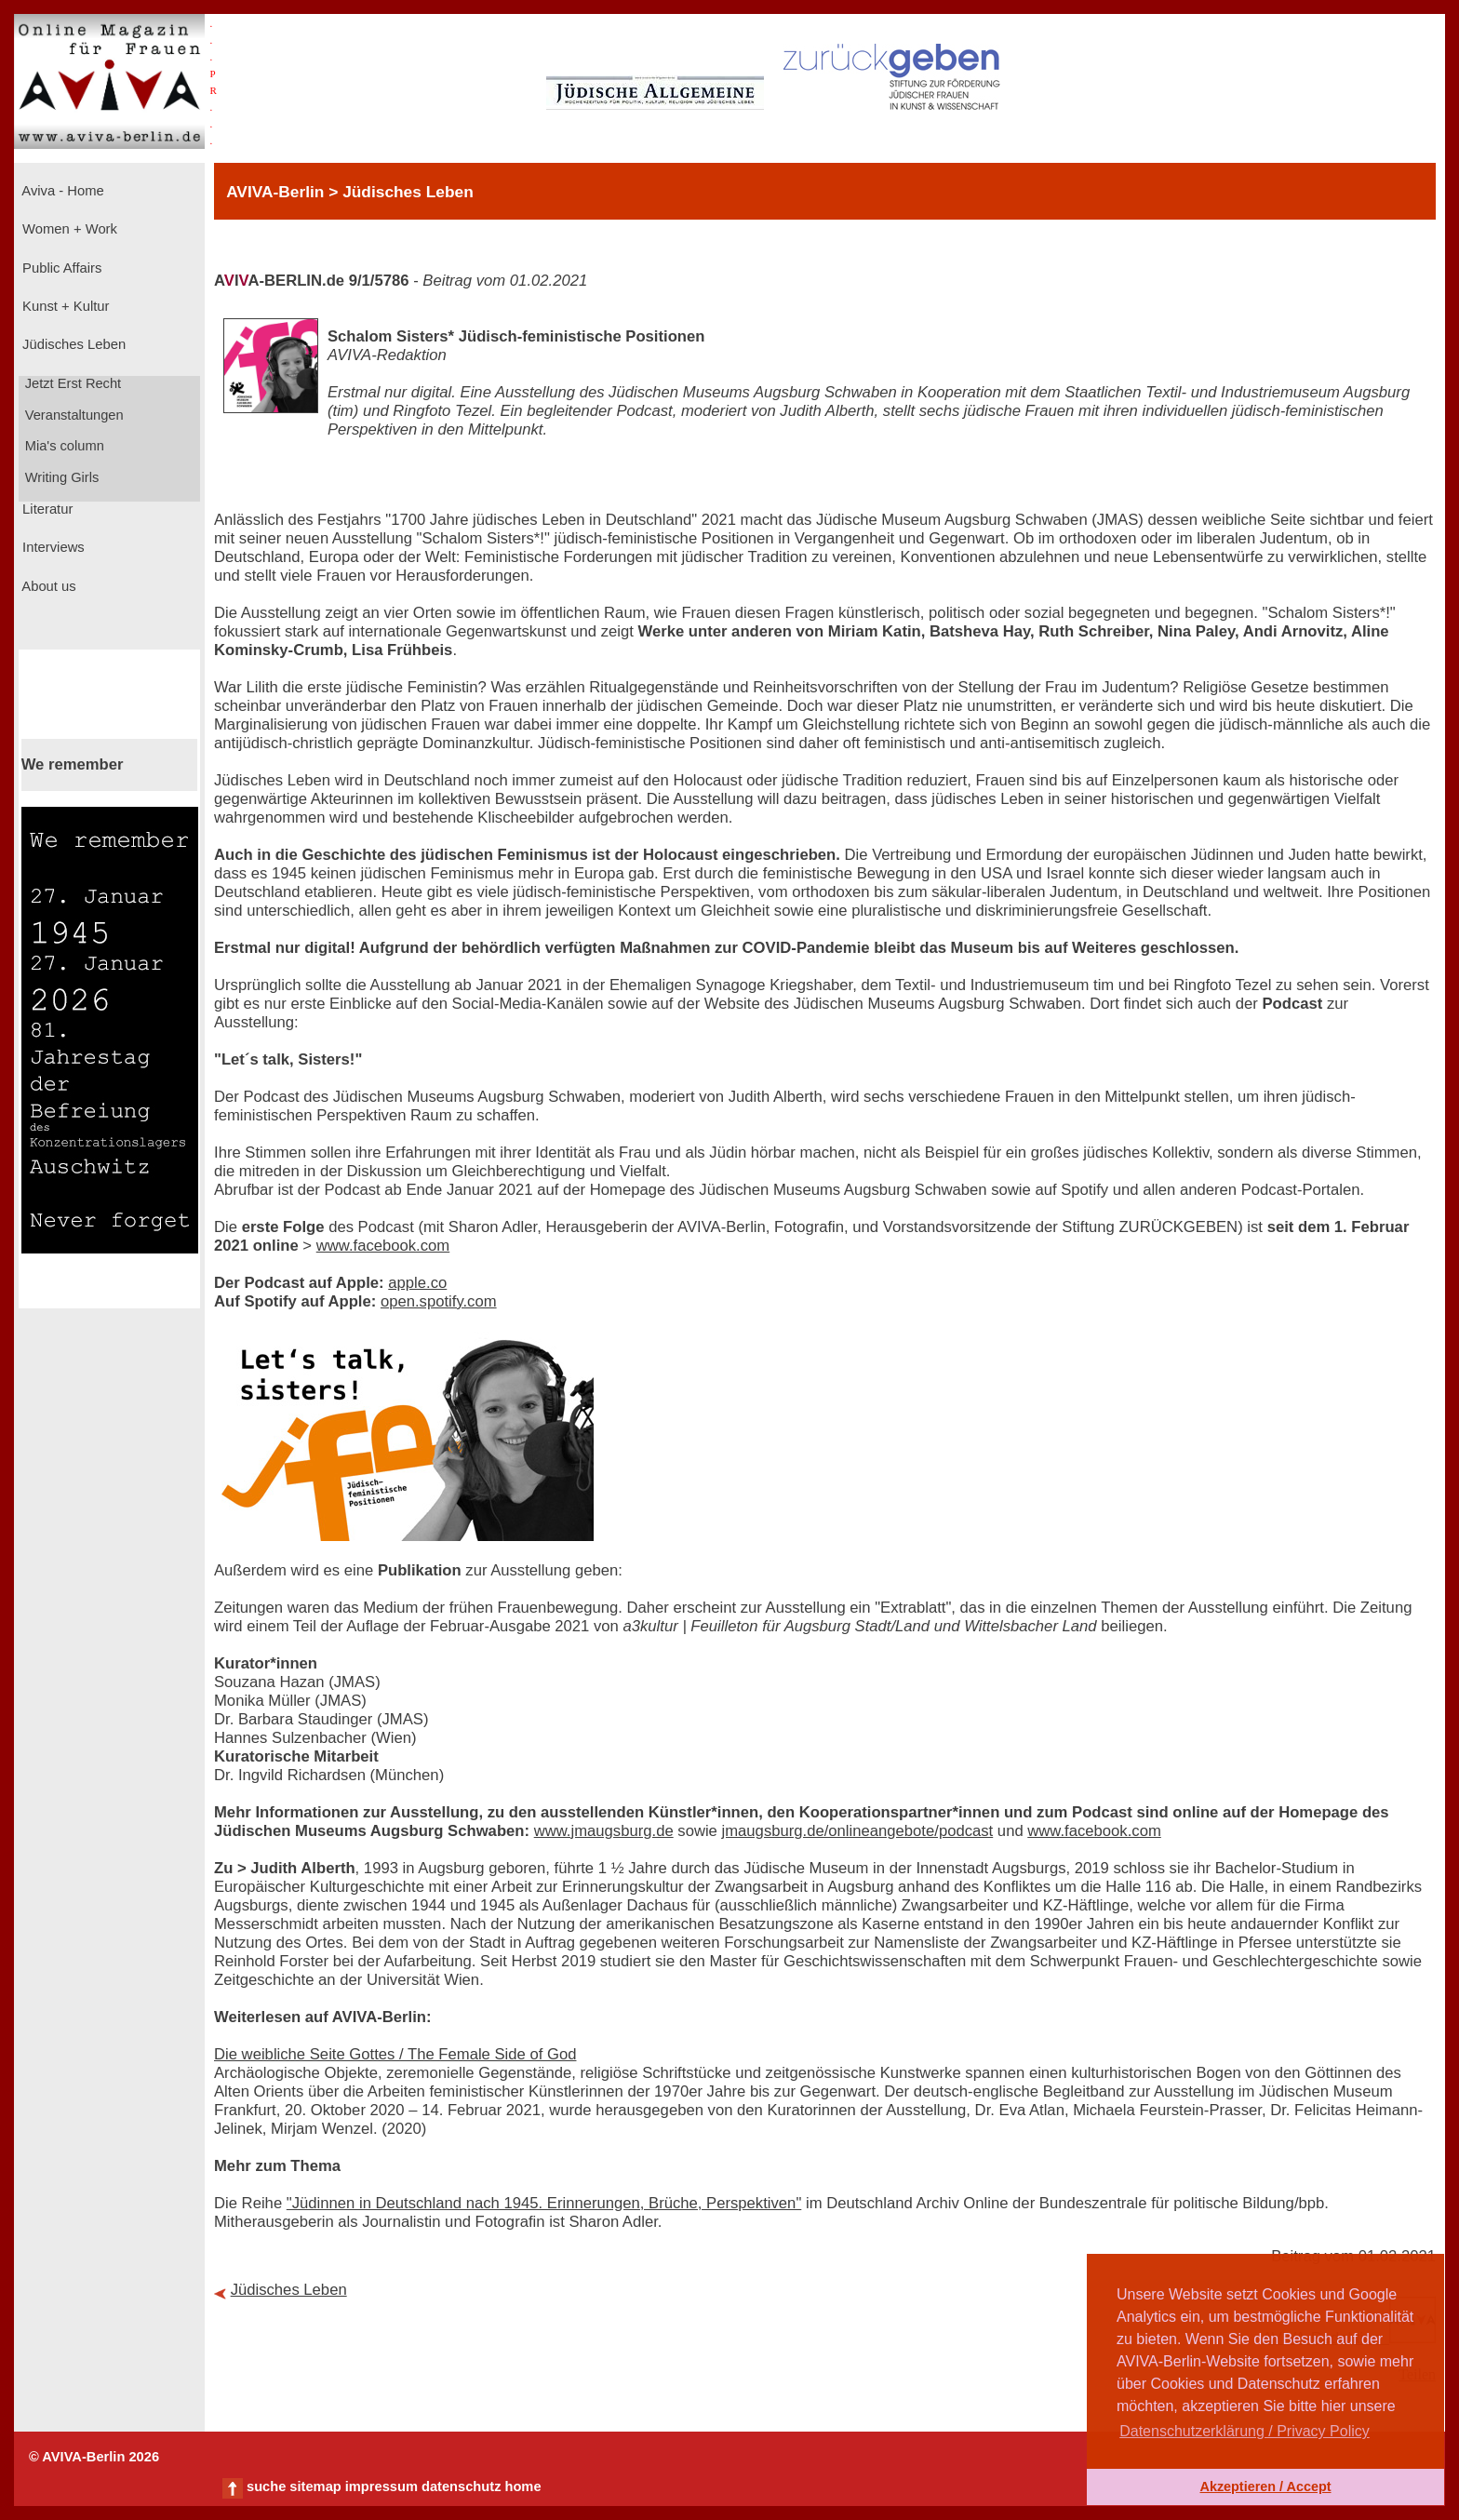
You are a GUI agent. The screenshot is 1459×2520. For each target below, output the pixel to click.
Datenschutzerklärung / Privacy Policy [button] (1244, 2431)
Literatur (46, 509)
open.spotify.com (439, 1301)
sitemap (315, 2486)
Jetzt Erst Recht (71, 383)
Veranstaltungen (72, 415)
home (522, 2486)
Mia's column (62, 445)
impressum (381, 2486)
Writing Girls (60, 477)
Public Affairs (60, 268)
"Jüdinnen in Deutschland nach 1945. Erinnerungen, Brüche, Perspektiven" (544, 2203)
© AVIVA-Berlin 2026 (94, 2456)
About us (47, 586)
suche (266, 2486)
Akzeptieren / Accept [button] (1265, 2486)
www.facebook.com (383, 1245)
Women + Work (68, 228)
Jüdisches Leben (72, 344)
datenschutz (462, 2486)
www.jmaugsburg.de (604, 1831)
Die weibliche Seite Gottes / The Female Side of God (395, 2054)
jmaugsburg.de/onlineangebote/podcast (858, 1831)
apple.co (417, 1283)
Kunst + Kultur (64, 306)
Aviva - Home (61, 190)
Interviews (52, 547)
